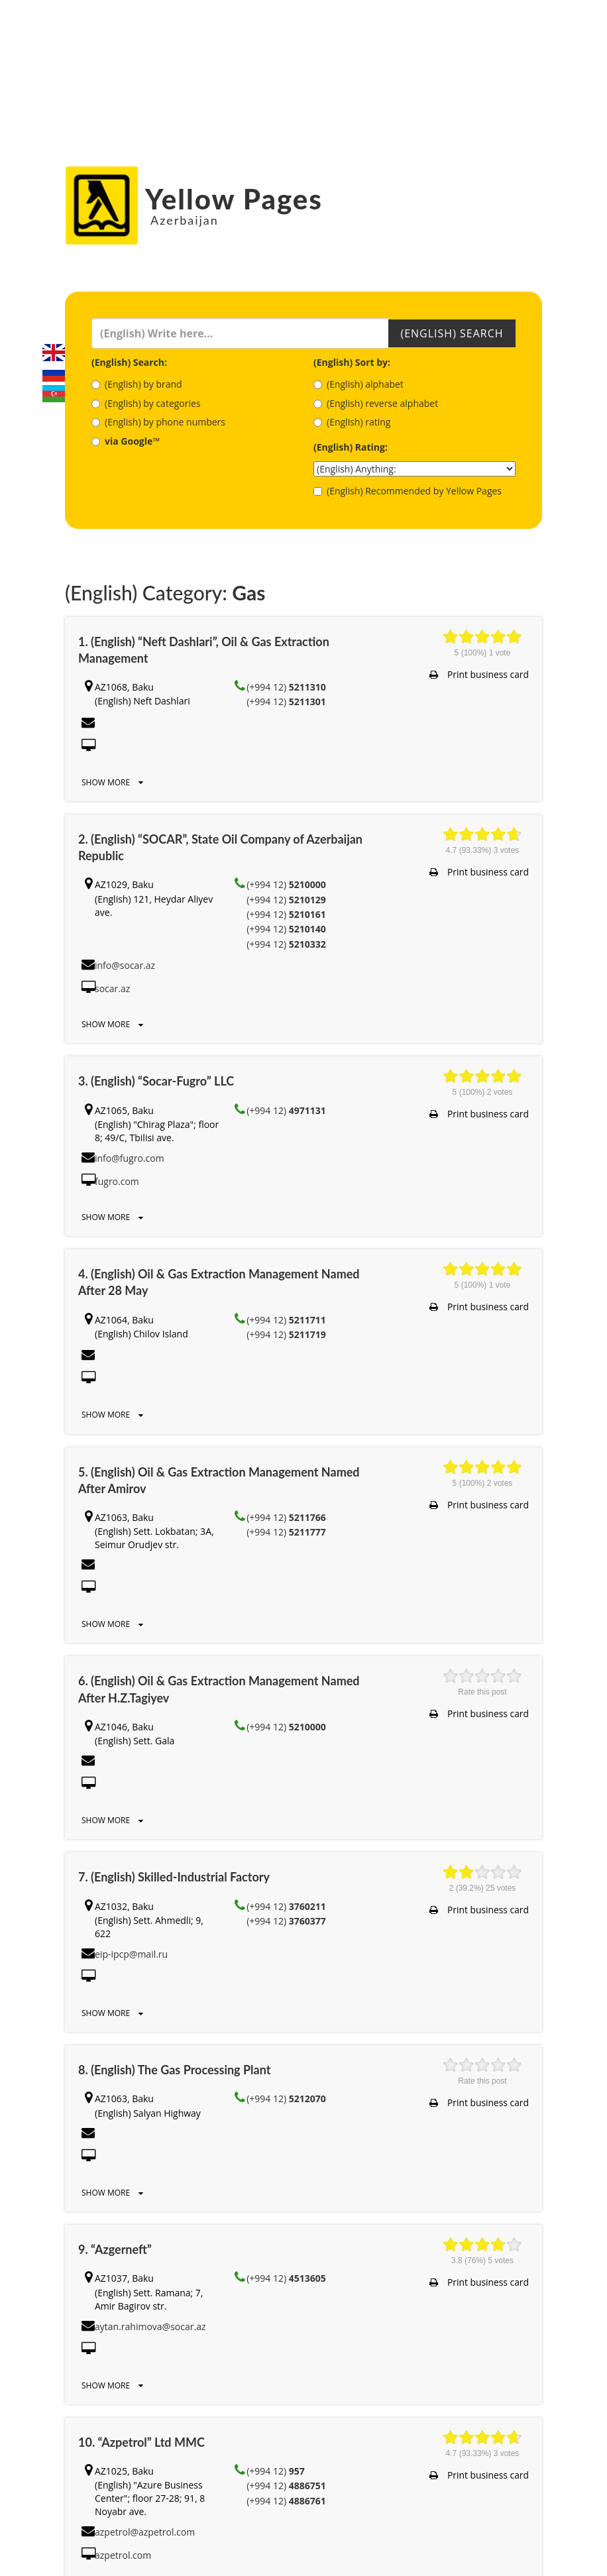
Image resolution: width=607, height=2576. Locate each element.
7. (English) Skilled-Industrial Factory (174, 1877)
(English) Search (451, 333)
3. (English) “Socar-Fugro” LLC (156, 1081)
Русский (53, 373)
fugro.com (117, 1181)
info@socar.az (125, 965)
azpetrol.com (123, 2555)
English (53, 352)
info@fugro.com (129, 1158)
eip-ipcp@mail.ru (131, 1954)
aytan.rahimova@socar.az (150, 2326)
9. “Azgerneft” (115, 2249)
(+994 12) (286, 687)
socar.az (112, 988)
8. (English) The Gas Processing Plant (174, 2069)
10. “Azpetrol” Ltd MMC (141, 2442)
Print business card (479, 674)
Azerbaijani (53, 393)
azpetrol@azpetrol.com (145, 2532)
